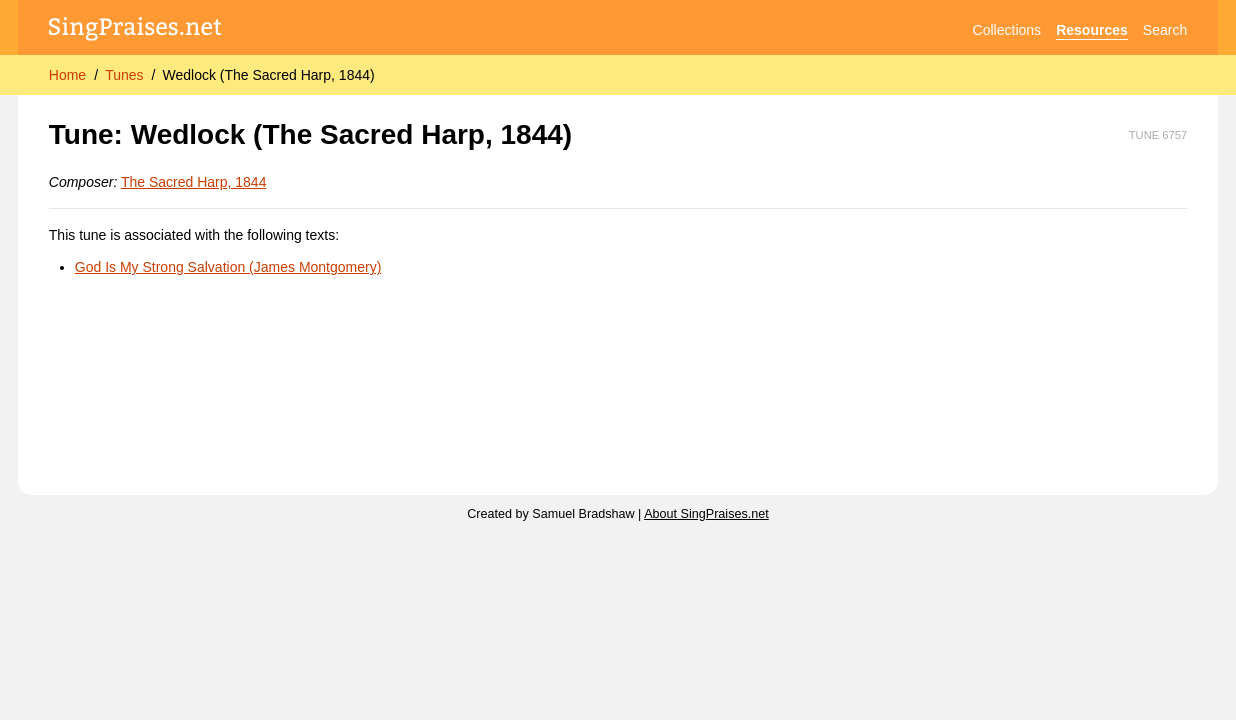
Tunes (124, 75)
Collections (1007, 30)
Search (1165, 30)
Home (67, 75)
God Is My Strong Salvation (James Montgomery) (228, 267)
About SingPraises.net (706, 514)
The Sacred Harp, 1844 (194, 182)
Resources (1092, 30)
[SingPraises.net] (135, 30)
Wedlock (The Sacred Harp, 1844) (268, 75)
